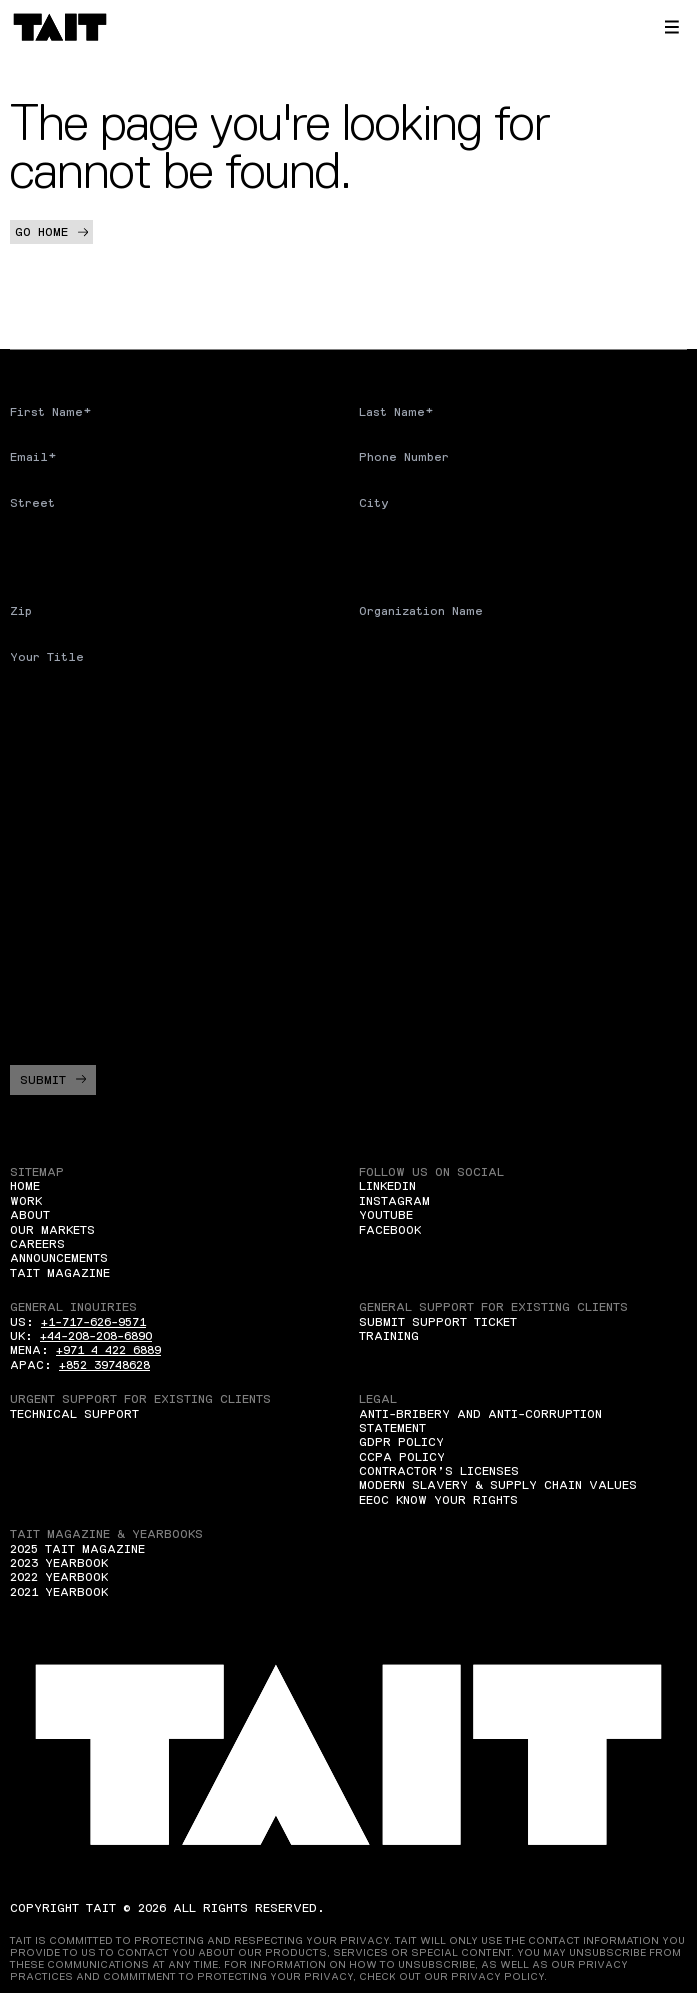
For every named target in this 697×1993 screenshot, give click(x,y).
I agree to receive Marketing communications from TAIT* (229, 968)
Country (37, 548)
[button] (672, 27)
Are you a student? (78, 702)
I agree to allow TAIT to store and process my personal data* (230, 1010)
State (378, 548)
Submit (53, 1080)
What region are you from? (105, 766)
